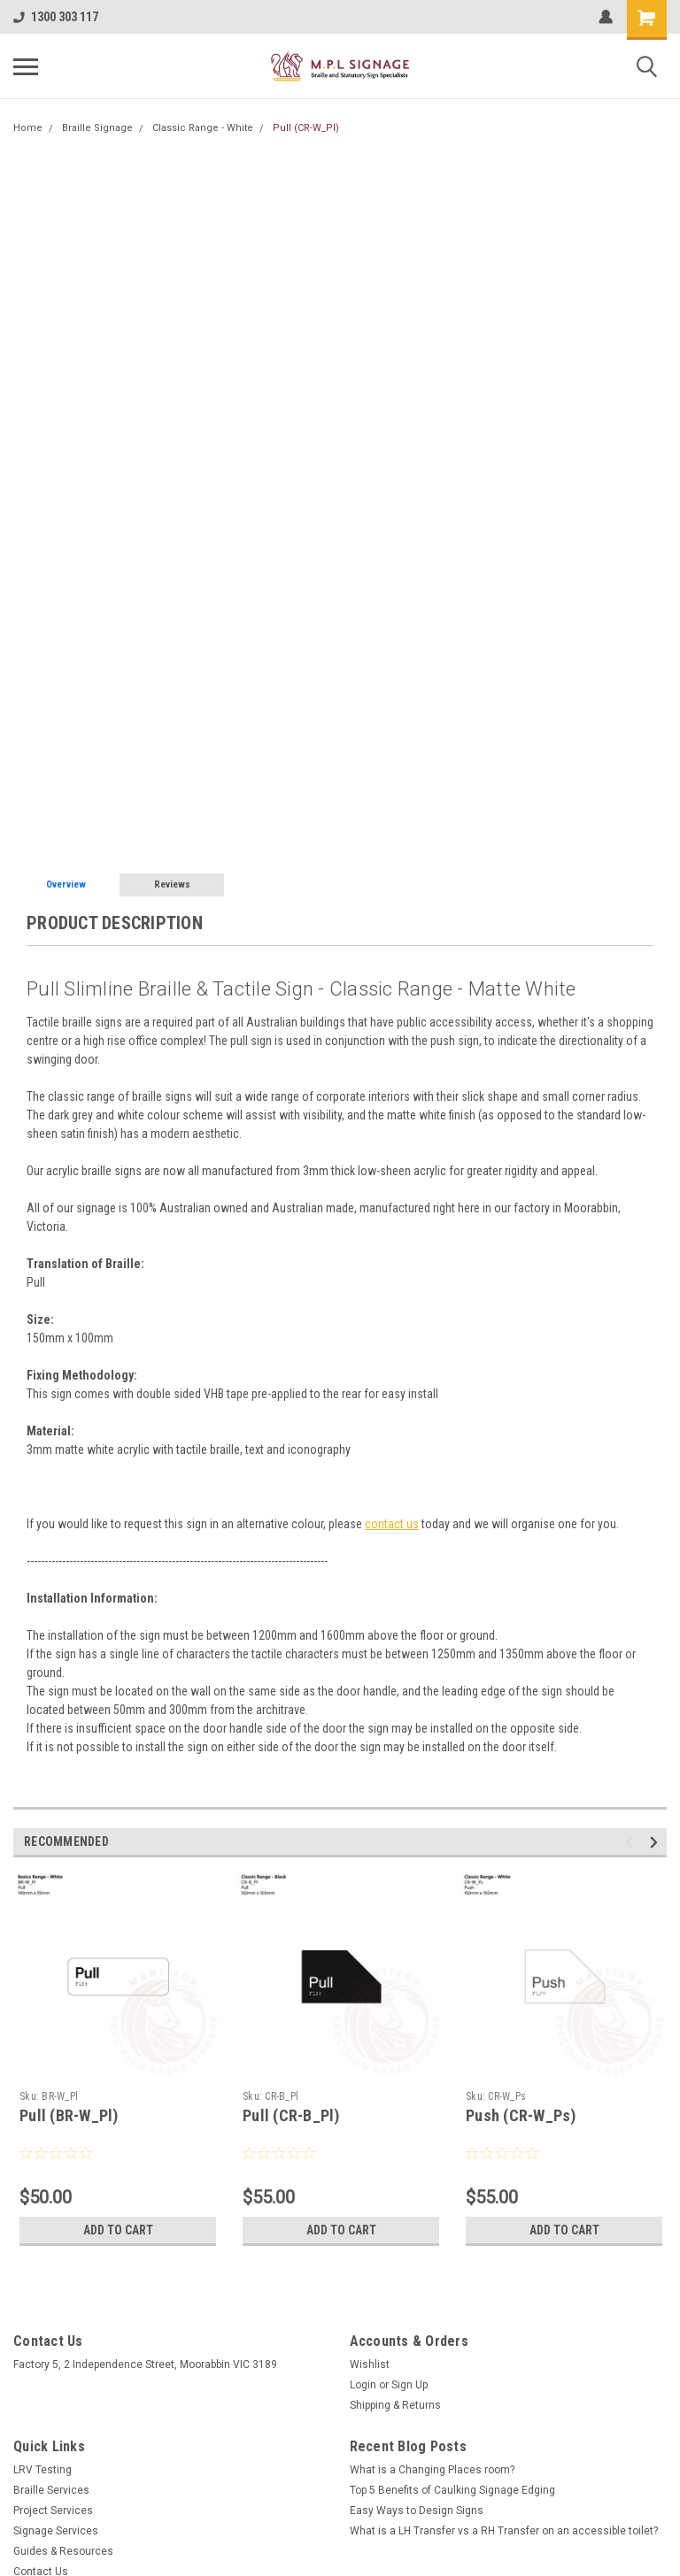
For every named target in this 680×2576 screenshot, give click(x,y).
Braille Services (51, 2490)
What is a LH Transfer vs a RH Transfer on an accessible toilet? (504, 2531)
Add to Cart (118, 2230)
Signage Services (55, 2531)
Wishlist (370, 2364)
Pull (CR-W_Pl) (306, 128)
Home (27, 128)
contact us (392, 1524)
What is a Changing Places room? (432, 2470)
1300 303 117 (55, 17)
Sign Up (409, 2385)
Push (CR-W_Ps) (521, 2115)
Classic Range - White (202, 128)
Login (363, 2385)
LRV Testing (42, 2470)
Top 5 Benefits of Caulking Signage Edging (452, 2490)
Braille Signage (97, 128)
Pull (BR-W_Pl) (69, 2115)
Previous (631, 1842)
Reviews (172, 884)
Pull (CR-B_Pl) (291, 2115)
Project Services (53, 2510)
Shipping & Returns (395, 2405)
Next (656, 1842)
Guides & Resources (63, 2551)
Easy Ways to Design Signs (416, 2510)
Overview (66, 884)
